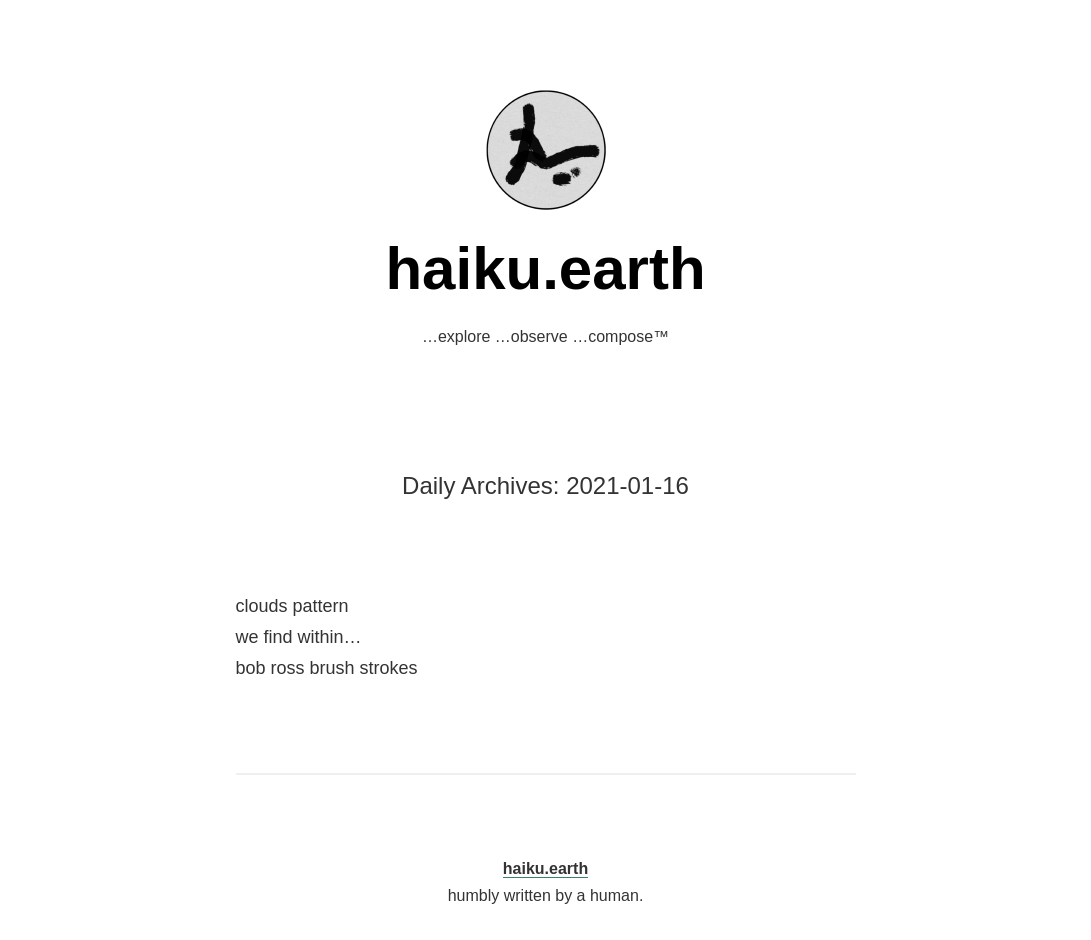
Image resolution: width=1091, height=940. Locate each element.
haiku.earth (545, 268)
